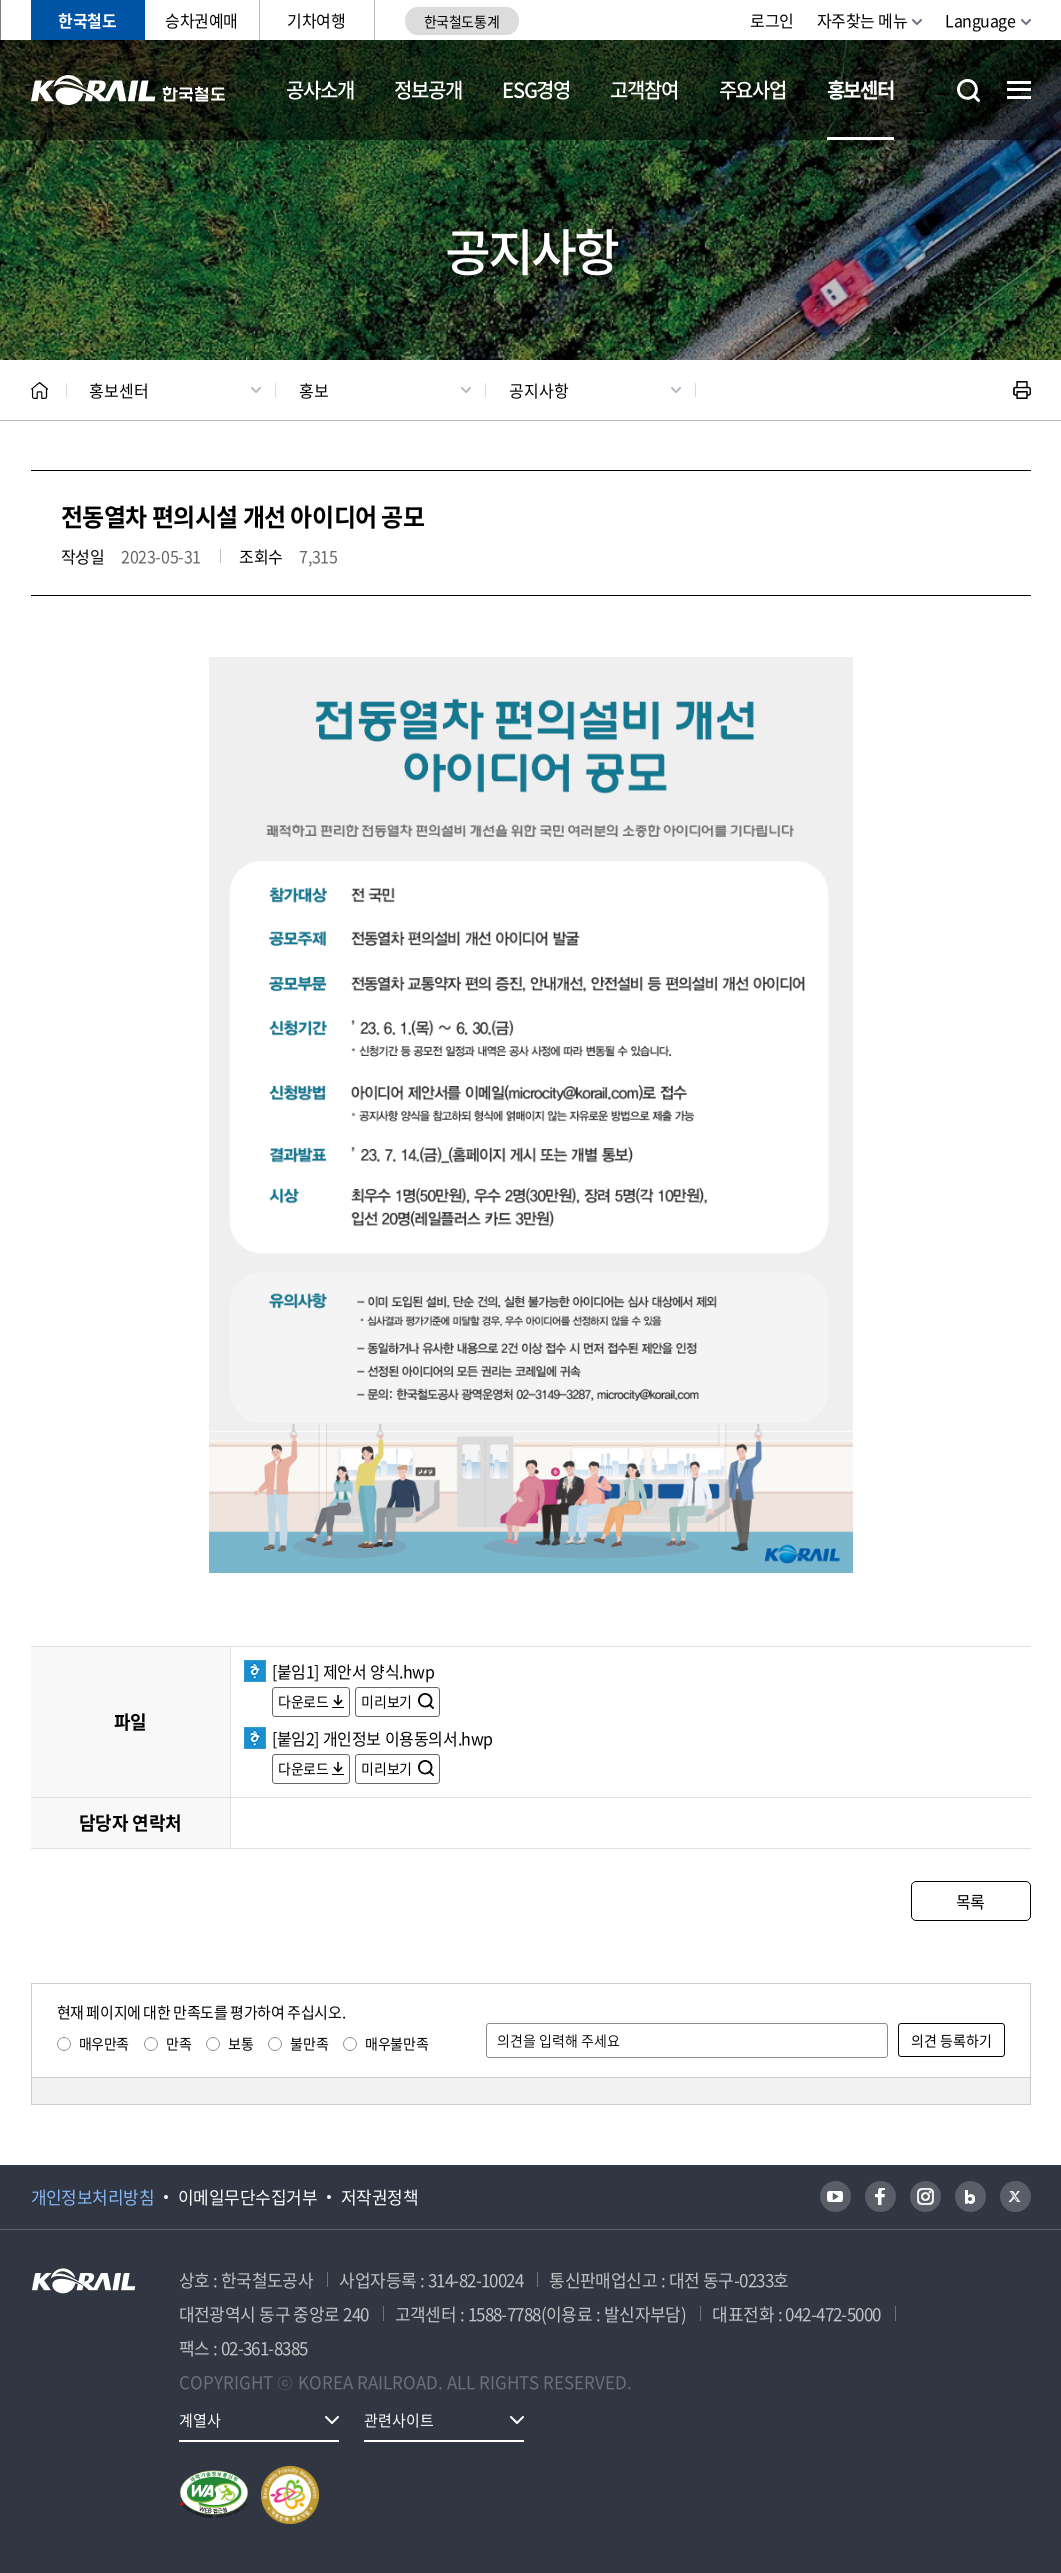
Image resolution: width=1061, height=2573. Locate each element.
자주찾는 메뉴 (862, 20)
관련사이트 (399, 2420)
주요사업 (752, 89)
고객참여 (643, 89)
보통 (240, 2043)
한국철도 (87, 20)
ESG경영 (536, 89)
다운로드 (303, 1701)
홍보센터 (860, 89)
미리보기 (387, 1701)
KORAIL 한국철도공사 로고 (128, 90)
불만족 (309, 2043)
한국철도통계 (461, 21)
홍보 (314, 390)
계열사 (200, 2420)
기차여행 (316, 20)
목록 (970, 1901)
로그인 (772, 20)
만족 (178, 2043)
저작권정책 (379, 2197)
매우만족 (104, 2043)
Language (980, 20)
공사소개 (319, 89)
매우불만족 (396, 2043)
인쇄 (1022, 390)
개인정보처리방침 (93, 2197)
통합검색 (968, 90)
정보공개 (427, 89)
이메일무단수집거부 (247, 2197)
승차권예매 (201, 20)
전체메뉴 (1019, 90)
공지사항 (539, 390)
